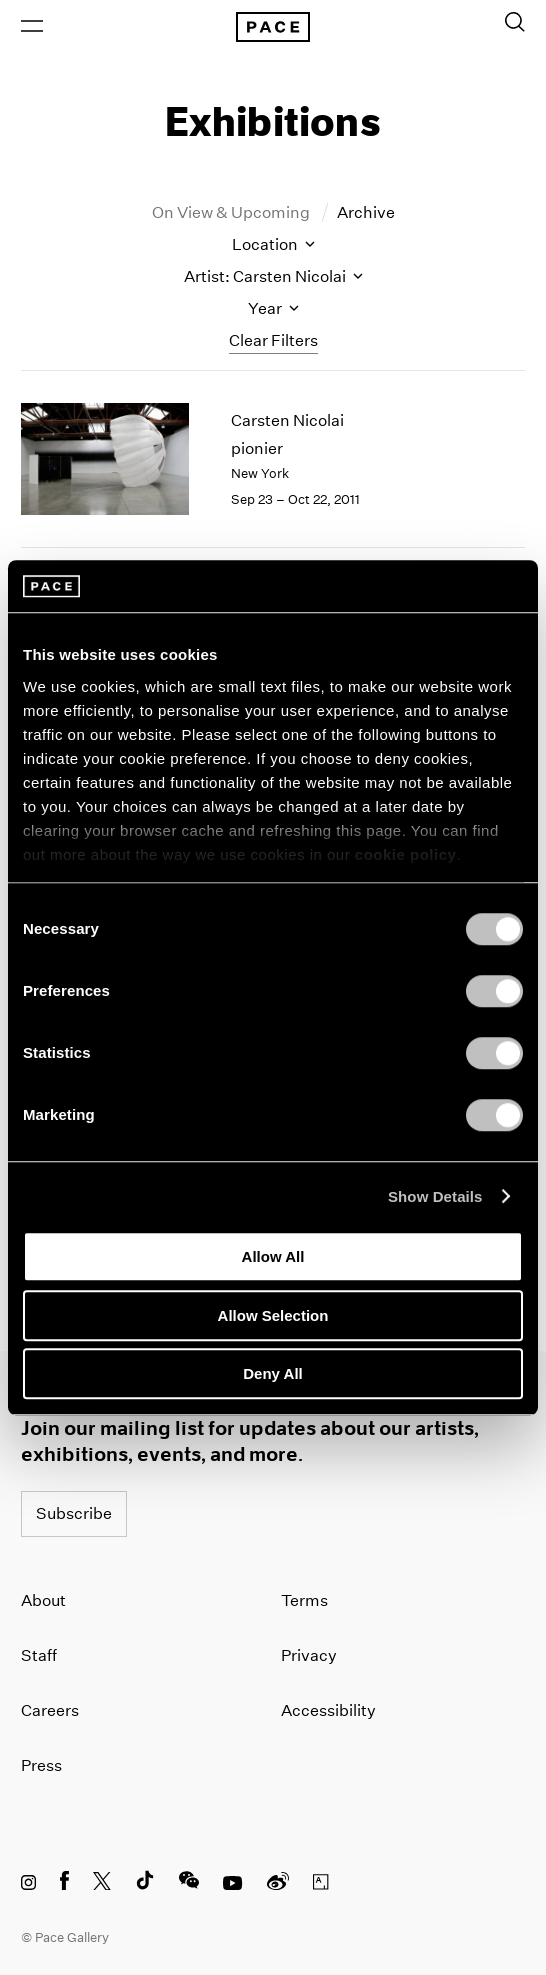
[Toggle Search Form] (515, 22)
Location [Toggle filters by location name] (273, 244)
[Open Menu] (32, 26)
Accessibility (328, 1710)
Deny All (272, 1373)
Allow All (273, 1256)
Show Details (435, 1196)
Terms (304, 1600)
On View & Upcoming (232, 212)
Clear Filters (273, 340)
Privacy (309, 1655)
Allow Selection (273, 1315)
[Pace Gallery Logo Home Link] (273, 27)
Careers (50, 1710)
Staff (39, 1655)
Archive (366, 212)
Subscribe (74, 1513)
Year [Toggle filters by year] (273, 308)
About (43, 1600)
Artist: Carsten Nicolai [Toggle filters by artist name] (273, 276)
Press (41, 1765)
